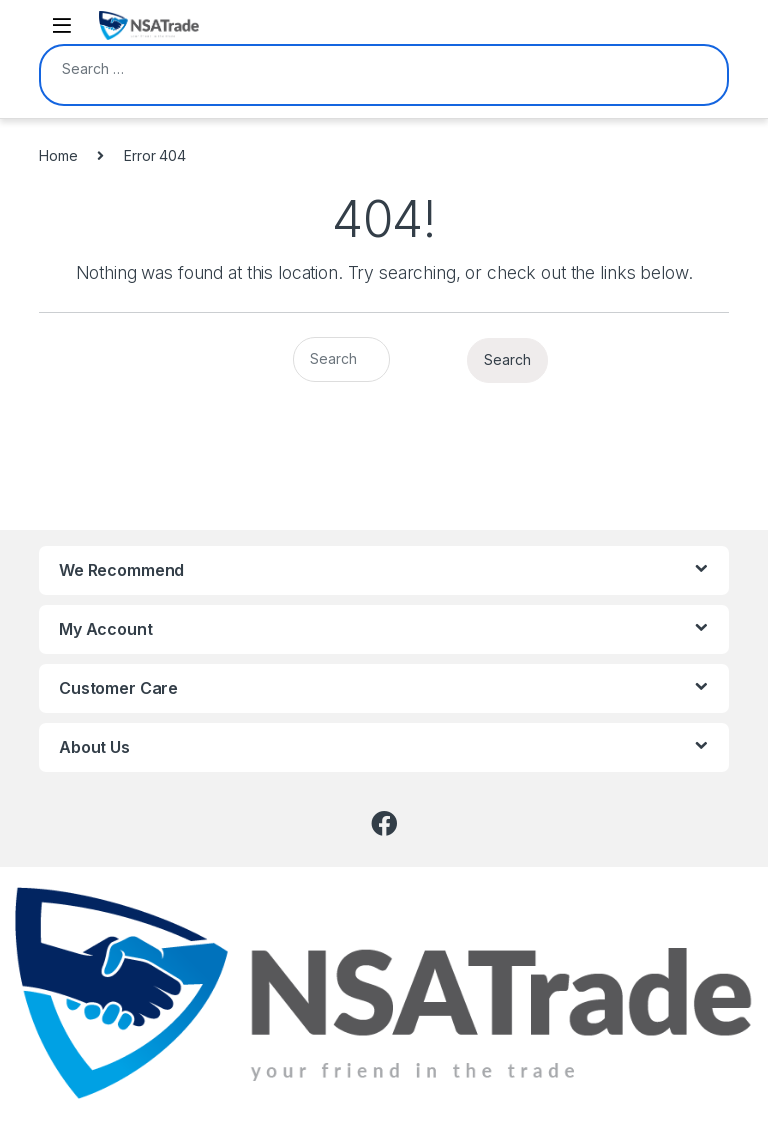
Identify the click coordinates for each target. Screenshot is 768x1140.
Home (58, 155)
